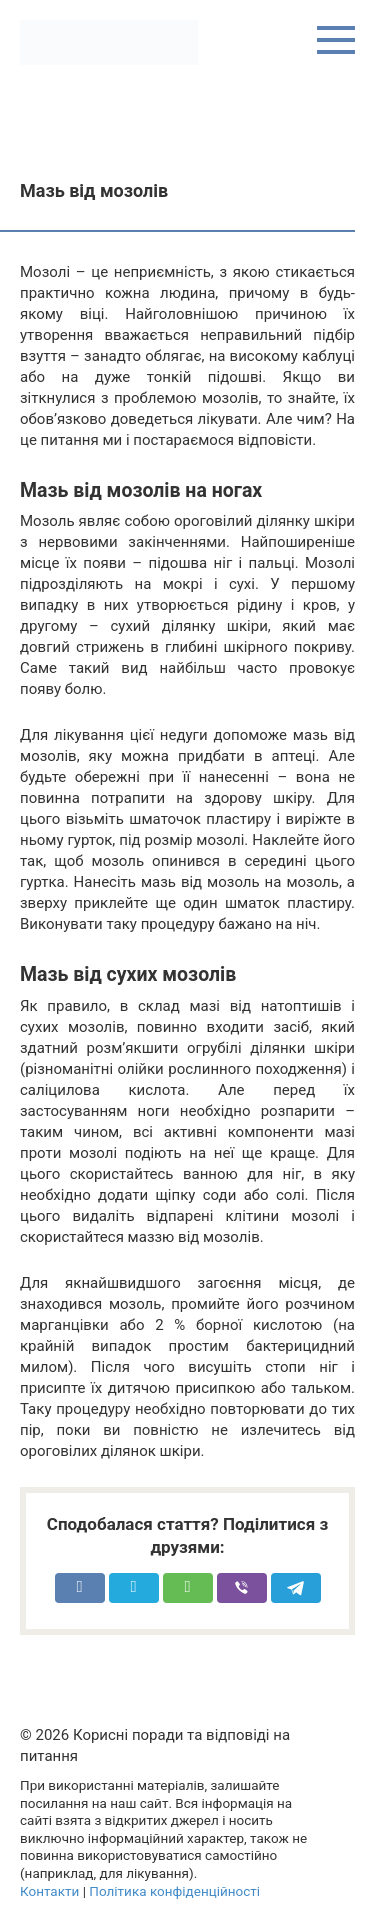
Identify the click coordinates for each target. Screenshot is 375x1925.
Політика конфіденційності (174, 1891)
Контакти (49, 1891)
